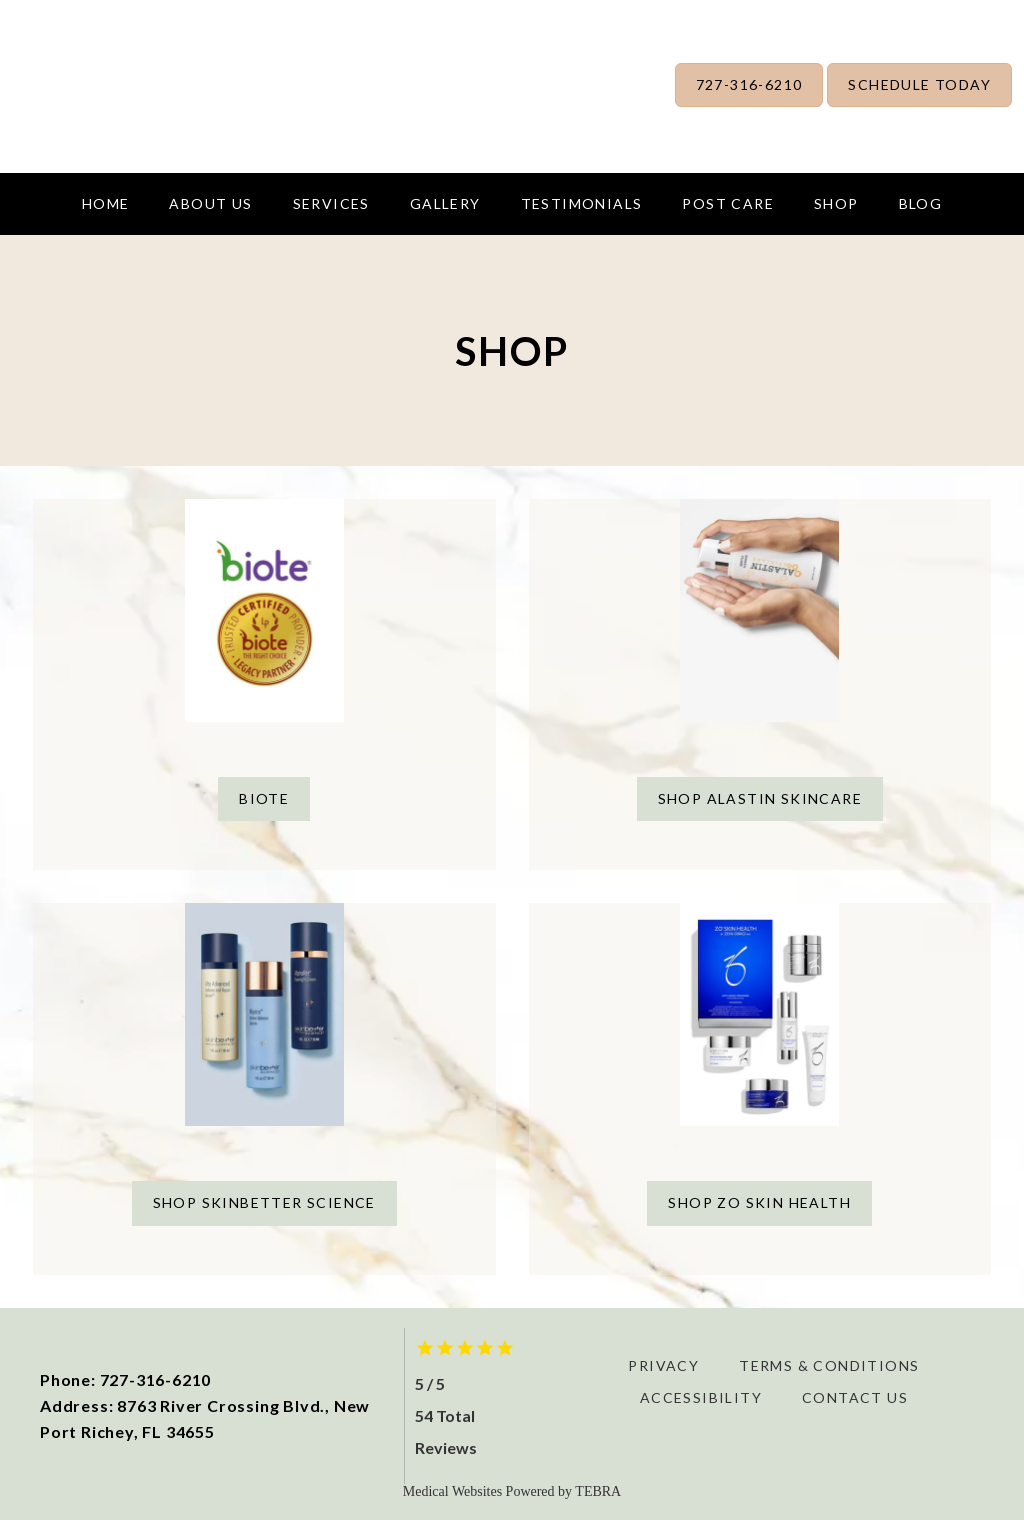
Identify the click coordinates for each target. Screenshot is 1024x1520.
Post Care (728, 203)
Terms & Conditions (829, 1365)
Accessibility (701, 1397)
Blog (921, 203)
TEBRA (598, 1491)
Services (331, 203)
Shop (836, 203)
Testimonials (582, 203)
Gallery (445, 203)
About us (210, 203)
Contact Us (855, 1397)
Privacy (663, 1365)
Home (106, 203)
